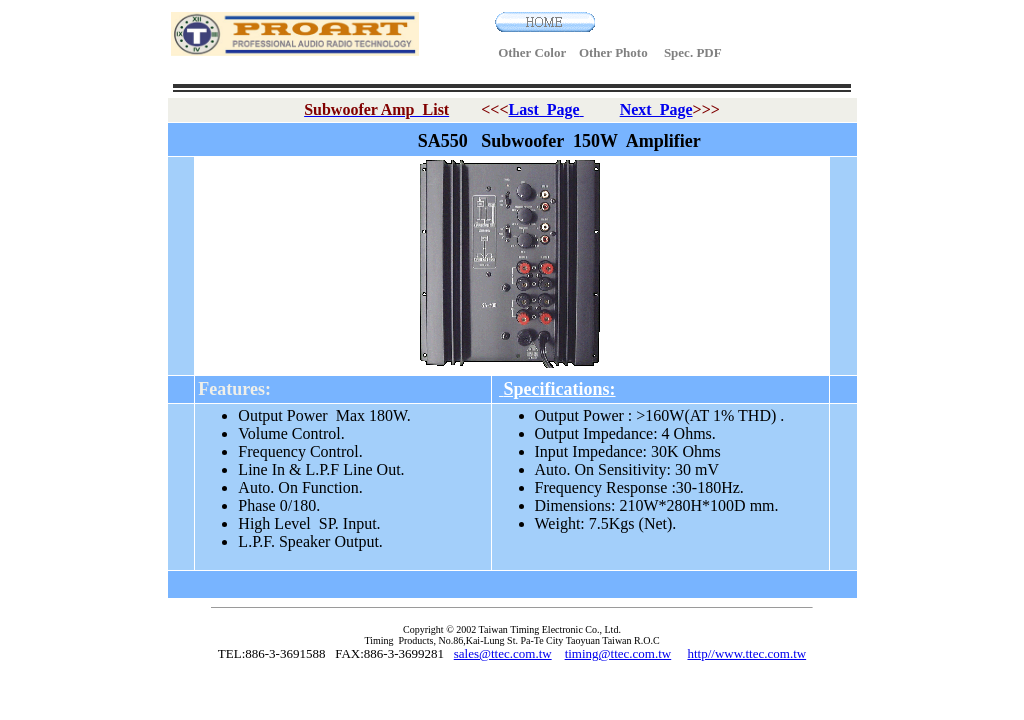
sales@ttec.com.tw (503, 653)
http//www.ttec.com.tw (746, 653)
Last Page (544, 109)
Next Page (656, 109)
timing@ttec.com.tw (618, 653)
